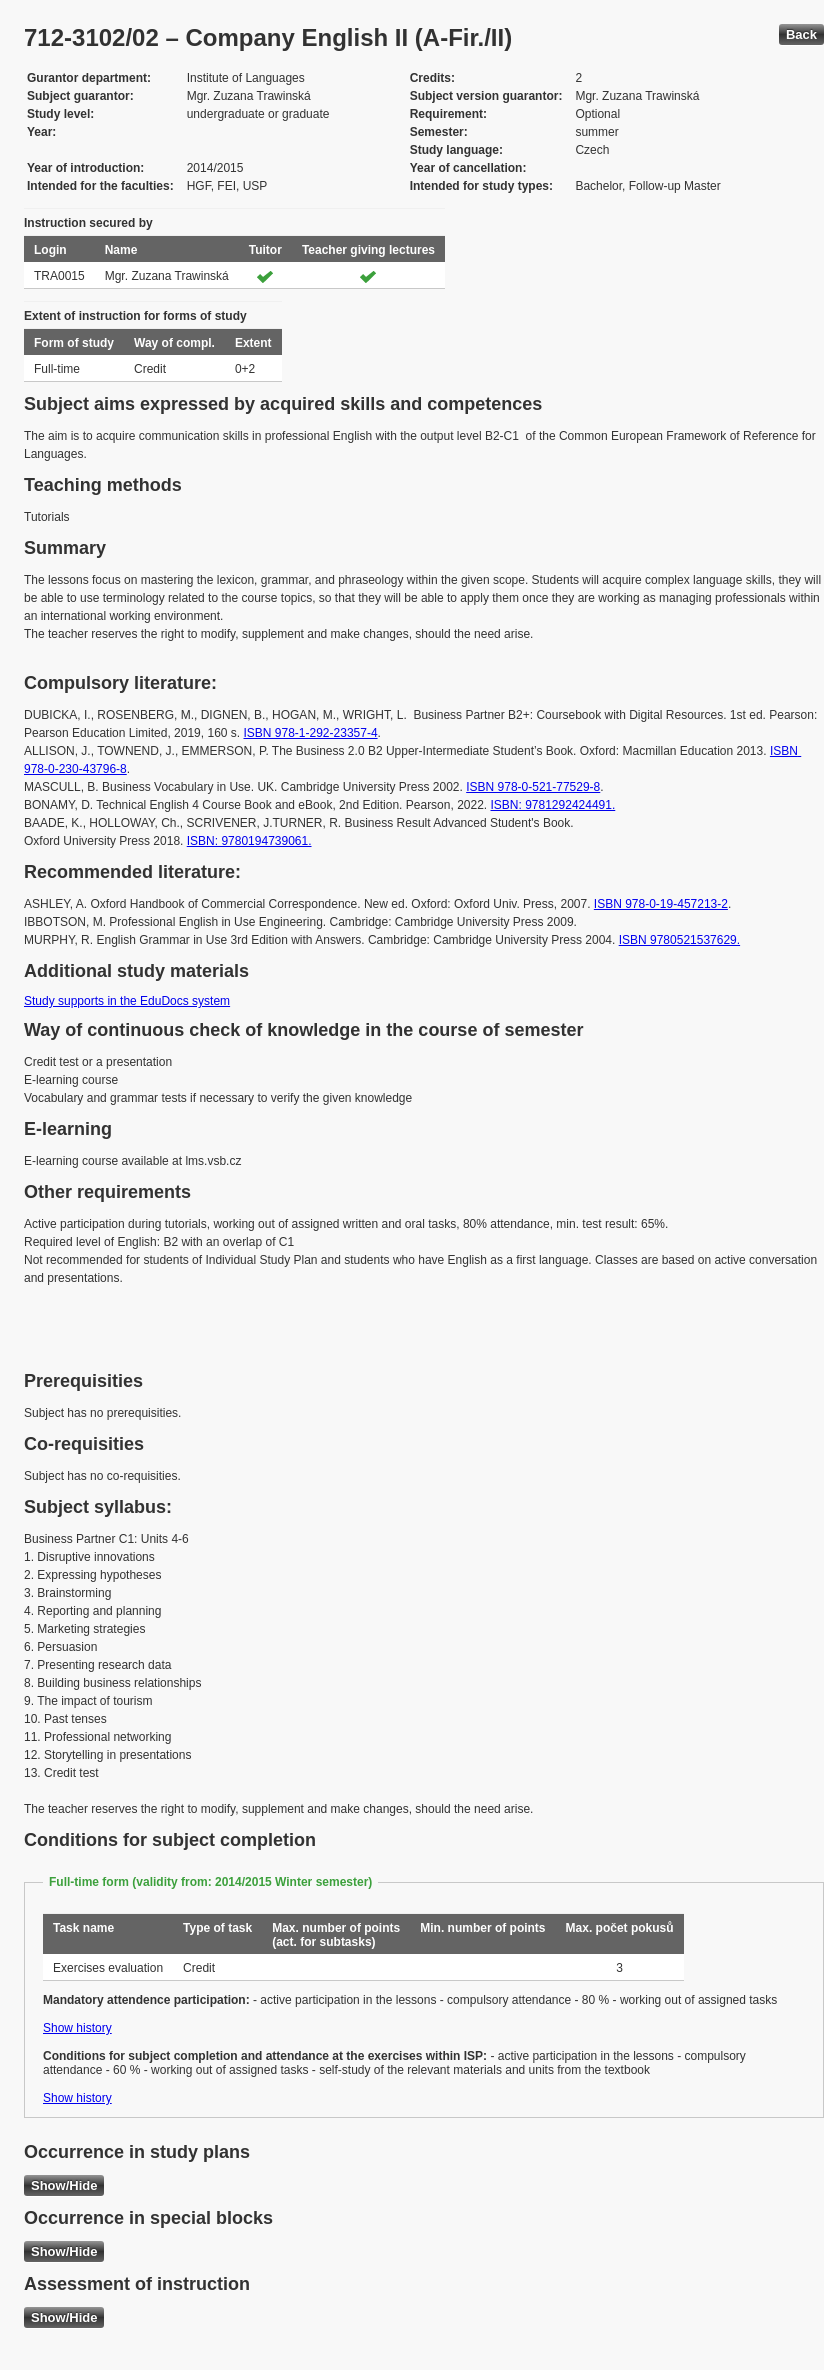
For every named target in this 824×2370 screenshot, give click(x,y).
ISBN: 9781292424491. (553, 805)
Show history (77, 2028)
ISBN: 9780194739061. (249, 841)
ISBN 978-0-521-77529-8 (533, 787)
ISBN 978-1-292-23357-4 (310, 733)
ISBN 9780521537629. (679, 940)
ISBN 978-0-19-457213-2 (661, 904)
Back (801, 34)
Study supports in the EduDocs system (127, 1001)
